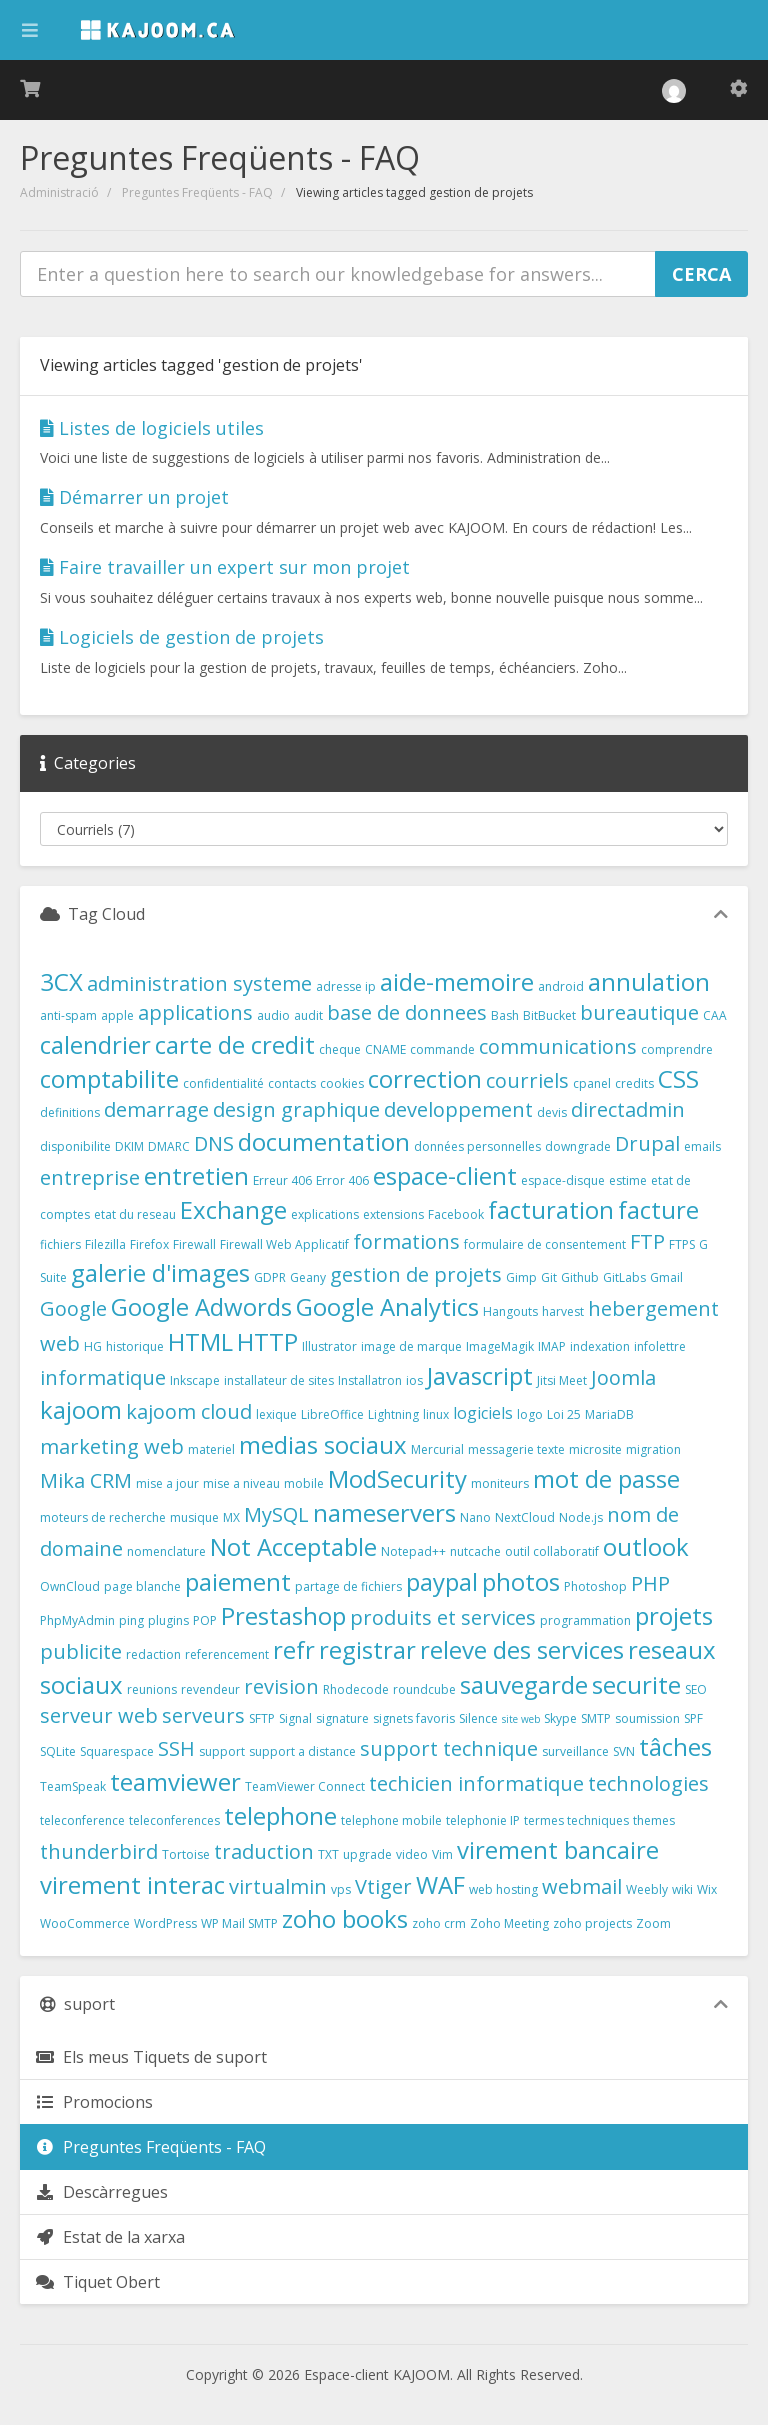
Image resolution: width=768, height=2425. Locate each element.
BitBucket (549, 1015)
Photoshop (595, 1586)
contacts (292, 1083)
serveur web (99, 1715)
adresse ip (346, 986)
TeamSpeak (73, 1786)
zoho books (345, 1918)
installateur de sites (279, 1380)
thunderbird (99, 1851)
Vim (442, 1854)
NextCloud (525, 1517)
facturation (551, 1209)
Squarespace (117, 1751)
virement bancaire (558, 1849)
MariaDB (609, 1414)
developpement (458, 1109)
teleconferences (174, 1820)
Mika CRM (86, 1480)
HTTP (267, 1341)
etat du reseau (135, 1214)
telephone (280, 1815)
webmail (582, 1886)
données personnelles (477, 1146)
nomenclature (166, 1551)
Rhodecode (356, 1689)
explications (325, 1214)
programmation (585, 1620)
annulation (649, 981)
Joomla (623, 1377)
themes (654, 1820)
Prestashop (283, 1615)
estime (628, 1180)
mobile (304, 1483)
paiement (238, 1581)
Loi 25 (564, 1414)
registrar (367, 1649)
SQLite (58, 1751)
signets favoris (414, 1718)
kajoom (81, 1409)
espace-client (445, 1175)
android (561, 986)
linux (436, 1414)
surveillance (575, 1751)
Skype (560, 1718)
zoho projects (592, 1923)
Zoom (653, 1923)
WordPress (165, 1923)
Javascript (480, 1375)
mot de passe (606, 1478)
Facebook (456, 1214)
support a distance (302, 1751)
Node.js (581, 1517)
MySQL (276, 1514)
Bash (505, 1015)
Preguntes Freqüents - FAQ (197, 192)
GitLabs (624, 1277)
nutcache (475, 1551)
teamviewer (175, 1781)
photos (521, 1581)
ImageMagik (500, 1346)
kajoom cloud (189, 1411)
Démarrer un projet (134, 497)
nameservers (384, 1512)
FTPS (682, 1244)
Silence (478, 1718)
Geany (308, 1277)
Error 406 (342, 1180)
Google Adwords (201, 1306)
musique (194, 1517)
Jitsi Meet (562, 1380)
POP (205, 1620)
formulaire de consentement (545, 1244)
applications (195, 1012)
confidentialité (223, 1083)
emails (702, 1146)
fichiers (60, 1244)
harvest (563, 1311)
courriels (527, 1080)
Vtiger (383, 1886)
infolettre (660, 1346)
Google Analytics (387, 1306)
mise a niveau (241, 1483)
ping (131, 1620)
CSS (678, 1078)
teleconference (82, 1820)
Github (580, 1277)
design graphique (296, 1109)
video (412, 1854)
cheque (340, 1049)
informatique (103, 1377)
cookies (342, 1083)
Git (549, 1277)
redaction (153, 1654)
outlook (646, 1546)
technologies (648, 1783)
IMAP (552, 1346)
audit (308, 1015)
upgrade (367, 1854)
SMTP (596, 1718)
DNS (214, 1143)
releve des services (522, 1649)
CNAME (385, 1049)
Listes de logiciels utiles (152, 428)
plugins (168, 1620)
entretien (196, 1175)
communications (558, 1046)
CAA (715, 1015)
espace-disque (563, 1180)
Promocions (94, 2102)
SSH (176, 1748)
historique (135, 1346)
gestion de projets (416, 1274)
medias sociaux (323, 1444)
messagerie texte (516, 1449)
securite (636, 1684)
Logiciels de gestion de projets (182, 637)
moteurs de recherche (103, 1517)
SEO (696, 1689)
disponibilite (75, 1146)
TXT (328, 1854)
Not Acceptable (293, 1546)
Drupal (647, 1143)
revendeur (210, 1689)
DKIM (129, 1146)
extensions (393, 1214)
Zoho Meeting (509, 1923)
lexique (276, 1414)
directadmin (628, 1109)
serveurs (203, 1715)
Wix (707, 1889)
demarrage (156, 1109)
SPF (693, 1718)
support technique (449, 1748)
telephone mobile (391, 1820)
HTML (200, 1341)
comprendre (677, 1049)
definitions (70, 1112)
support (222, 1751)
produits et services (443, 1617)
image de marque (411, 1346)
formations (406, 1241)
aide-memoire (457, 981)
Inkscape (195, 1380)
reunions (152, 1689)
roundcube (424, 1689)
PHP (650, 1583)
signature (342, 1718)
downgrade (578, 1146)
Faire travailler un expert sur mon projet (225, 567)
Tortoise (186, 1854)
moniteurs (500, 1483)
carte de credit (235, 1044)
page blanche (142, 1586)
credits (634, 1083)
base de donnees (407, 1012)
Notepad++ (413, 1551)
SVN (624, 1751)
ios (414, 1380)
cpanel (592, 1083)
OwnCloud (70, 1586)
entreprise (90, 1177)
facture (658, 1209)
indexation (600, 1346)
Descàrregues (101, 2192)
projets (674, 1615)
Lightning (393, 1414)
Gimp (521, 1277)
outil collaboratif (552, 1551)
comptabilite (109, 1078)
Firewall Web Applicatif (284, 1244)
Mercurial (437, 1449)
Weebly (647, 1889)
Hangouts (510, 1311)
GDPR (270, 1277)
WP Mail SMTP (239, 1923)
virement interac (132, 1884)
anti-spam (68, 1015)
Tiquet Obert (97, 2282)
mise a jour (167, 1483)
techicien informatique (476, 1783)
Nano (475, 1517)
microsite (595, 1449)
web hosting (503, 1889)
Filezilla (105, 1244)
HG (93, 1346)
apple (117, 1015)
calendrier (95, 1044)
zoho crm (439, 1923)
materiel (211, 1449)
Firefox (149, 1244)
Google (73, 1308)
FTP (647, 1241)
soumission (647, 1718)
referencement (227, 1654)
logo (530, 1414)
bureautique (639, 1012)
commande (442, 1049)
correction (425, 1078)
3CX (61, 981)
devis (552, 1112)
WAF (440, 1884)
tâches (675, 1746)
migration (653, 1449)
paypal (442, 1581)
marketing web (112, 1446)
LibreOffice (332, 1414)
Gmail (666, 1277)
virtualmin (278, 1886)
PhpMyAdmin (77, 1620)
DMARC (169, 1146)
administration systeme (199, 983)
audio (273, 1015)
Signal (295, 1718)
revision (281, 1686)
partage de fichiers (348, 1586)
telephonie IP (483, 1820)
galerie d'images (160, 1272)
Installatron (370, 1380)
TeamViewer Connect (305, 1786)
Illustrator (329, 1346)
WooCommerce (85, 1923)
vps (341, 1889)
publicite (81, 1651)
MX (231, 1517)
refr (294, 1649)
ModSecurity (397, 1478)
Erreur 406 (282, 1180)
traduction (264, 1851)
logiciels (483, 1413)
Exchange (233, 1209)
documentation (324, 1141)
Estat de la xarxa (110, 2237)
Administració (59, 192)
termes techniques (576, 1820)
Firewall (194, 1244)
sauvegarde (524, 1684)
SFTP (262, 1718)
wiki (682, 1889)
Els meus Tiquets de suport (151, 2057)
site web (521, 1719)
